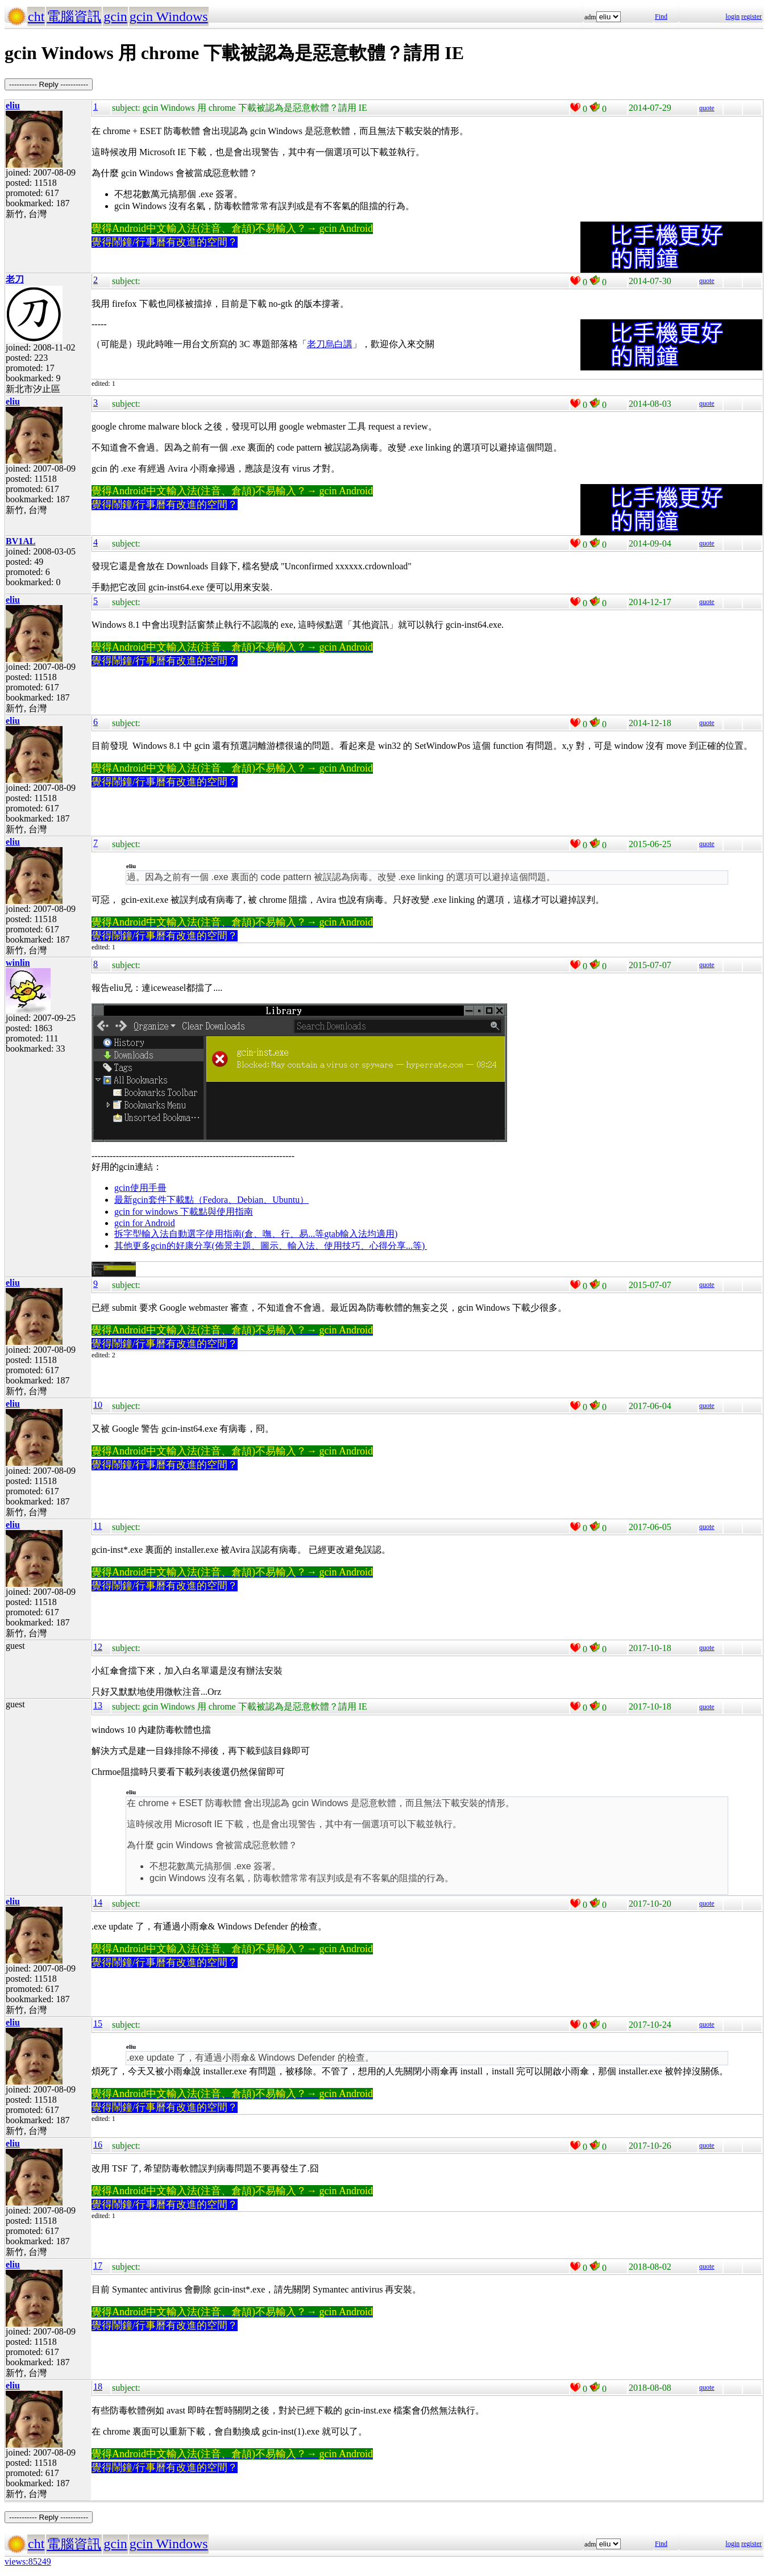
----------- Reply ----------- (48, 84)
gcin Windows (169, 16)
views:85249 (28, 2561)
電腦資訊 (74, 16)
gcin (115, 16)
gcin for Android (144, 1223)
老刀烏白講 (329, 344)
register (751, 16)
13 (97, 1705)
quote (707, 108)
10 (97, 1405)
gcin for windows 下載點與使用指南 (183, 1211)
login (732, 16)
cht (36, 16)
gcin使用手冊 (140, 1188)
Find (661, 16)
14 (97, 1902)
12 (97, 1647)
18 (97, 2386)
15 (97, 2023)
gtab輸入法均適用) (360, 1234)
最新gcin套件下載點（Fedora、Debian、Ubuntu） (211, 1199)
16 (97, 2144)
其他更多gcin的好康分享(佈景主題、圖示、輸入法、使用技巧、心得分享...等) (270, 1246)
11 (97, 1526)
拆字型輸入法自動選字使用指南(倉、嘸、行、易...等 (219, 1234)
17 (97, 2265)
